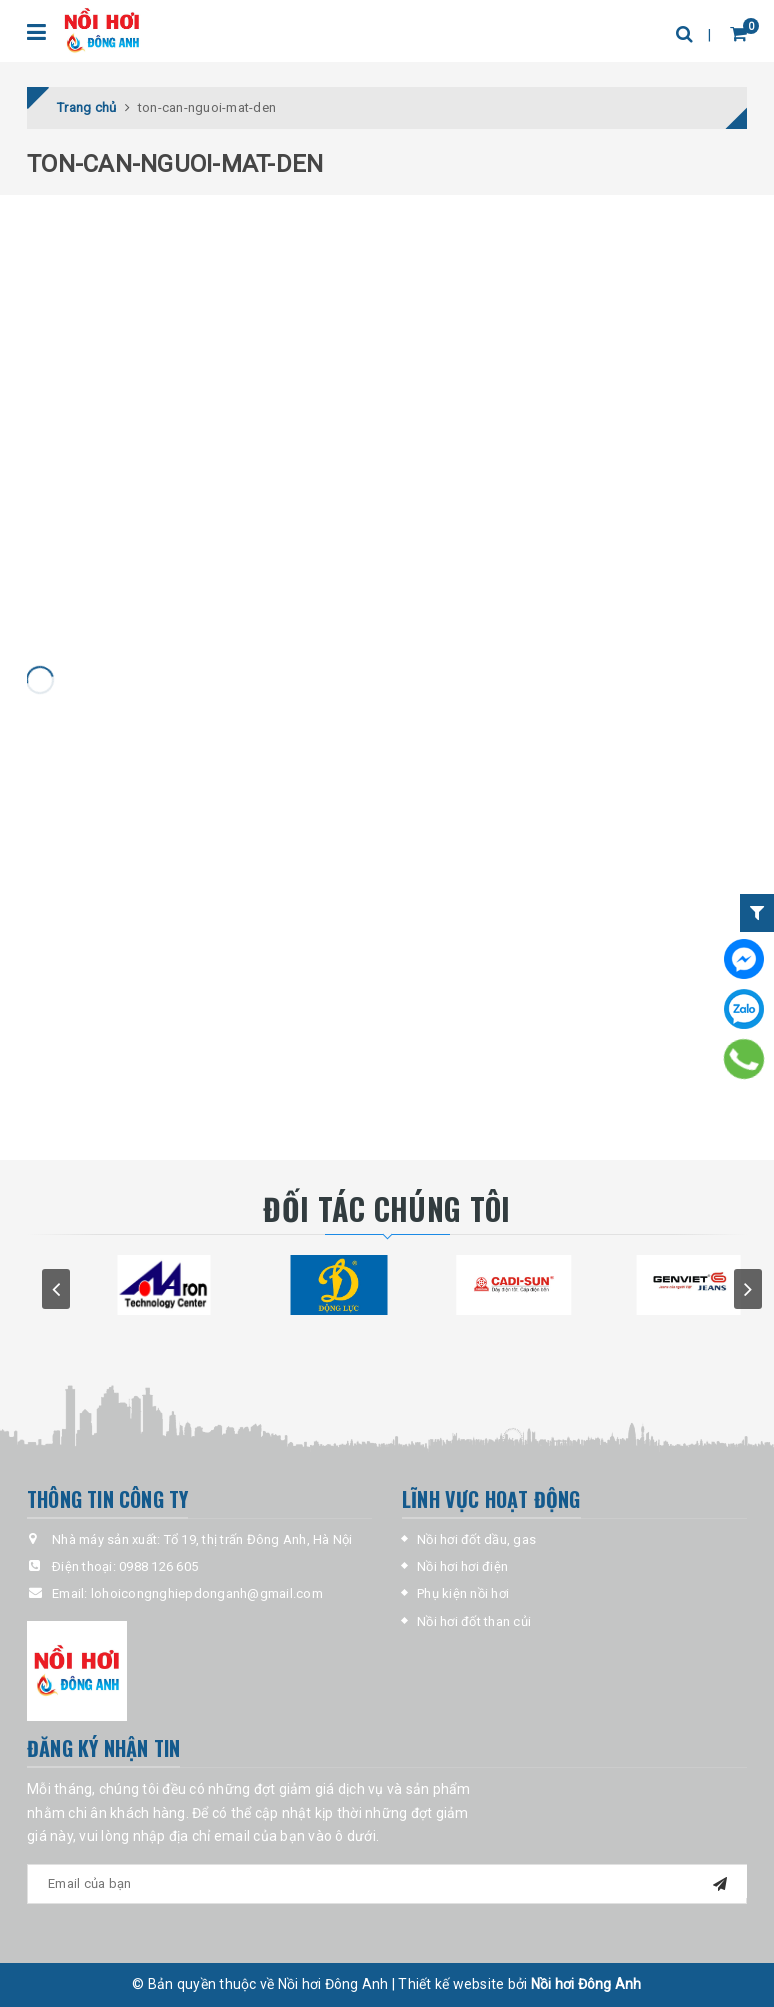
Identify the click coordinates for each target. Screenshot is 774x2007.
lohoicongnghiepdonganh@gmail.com (207, 1593)
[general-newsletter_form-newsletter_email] (387, 1884)
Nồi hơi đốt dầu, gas (476, 1539)
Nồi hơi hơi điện (462, 1566)
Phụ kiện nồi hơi (463, 1593)
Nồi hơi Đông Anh (586, 1984)
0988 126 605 (158, 1566)
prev (56, 1289)
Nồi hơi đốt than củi (474, 1621)
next (748, 1289)
